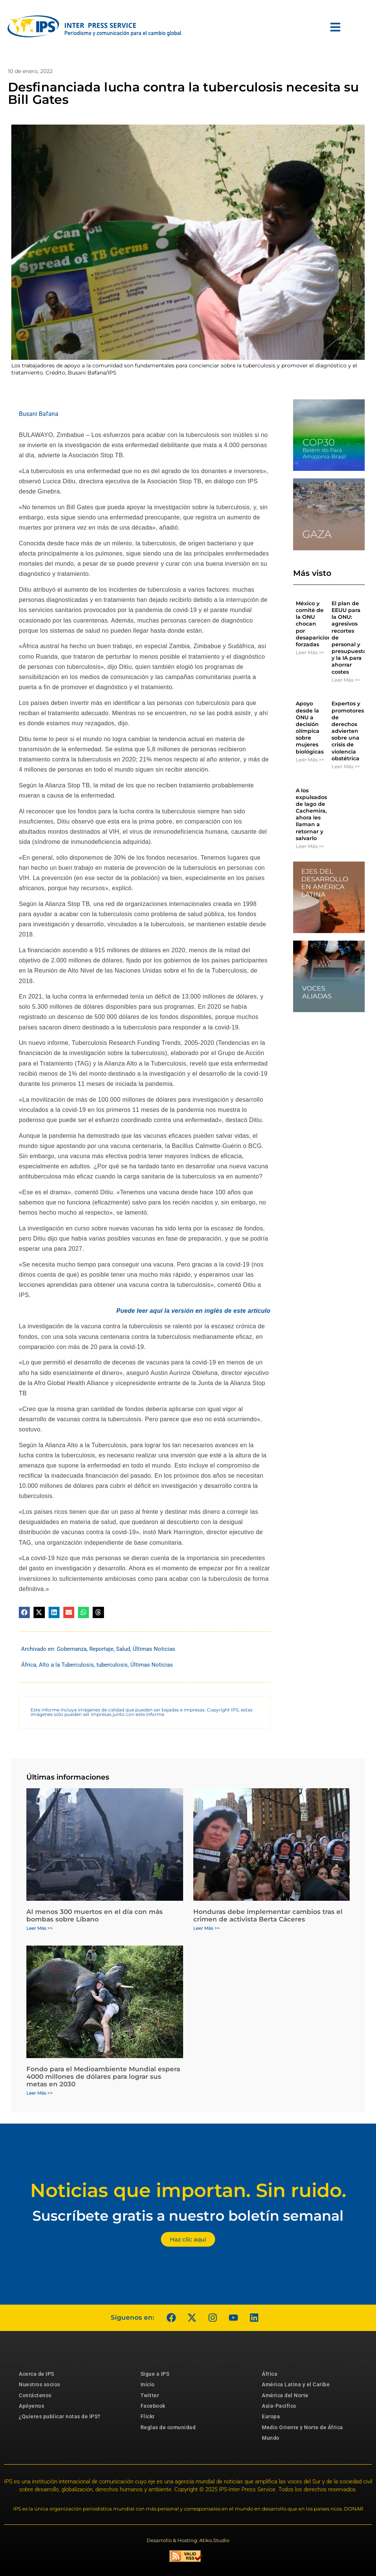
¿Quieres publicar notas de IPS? (60, 2416)
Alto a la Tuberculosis (66, 1664)
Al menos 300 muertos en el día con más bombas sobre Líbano (94, 1915)
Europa (271, 2416)
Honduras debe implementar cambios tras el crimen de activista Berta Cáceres (267, 1915)
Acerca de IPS (36, 2374)
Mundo (271, 2438)
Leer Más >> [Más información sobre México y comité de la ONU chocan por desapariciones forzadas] (310, 652)
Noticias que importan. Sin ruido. (188, 2190)
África (28, 1664)
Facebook (153, 2406)
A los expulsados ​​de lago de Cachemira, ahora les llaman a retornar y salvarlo (311, 814)
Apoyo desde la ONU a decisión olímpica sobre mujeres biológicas (310, 727)
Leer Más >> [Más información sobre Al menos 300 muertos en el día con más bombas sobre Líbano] (39, 1928)
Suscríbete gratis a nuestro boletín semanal (188, 2215)
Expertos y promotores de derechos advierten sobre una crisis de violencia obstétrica (348, 731)
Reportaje (101, 1649)
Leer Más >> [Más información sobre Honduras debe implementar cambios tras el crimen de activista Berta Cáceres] (206, 1928)
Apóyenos (31, 2406)
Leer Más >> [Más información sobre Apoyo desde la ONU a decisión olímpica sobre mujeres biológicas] (310, 760)
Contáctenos (35, 2395)
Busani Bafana (38, 413)
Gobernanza (72, 1649)
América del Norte (285, 2395)
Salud (123, 1649)
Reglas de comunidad (168, 2427)
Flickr (148, 2416)
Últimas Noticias (154, 1649)
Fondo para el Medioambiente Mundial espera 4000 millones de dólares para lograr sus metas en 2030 (103, 2076)
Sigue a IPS (155, 2374)
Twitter (150, 2395)
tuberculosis (112, 1664)
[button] (24, 1612)
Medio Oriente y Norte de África (302, 2427)
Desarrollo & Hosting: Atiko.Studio (188, 2540)
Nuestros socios (39, 2384)
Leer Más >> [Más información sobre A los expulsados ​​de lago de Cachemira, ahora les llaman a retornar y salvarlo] (310, 846)
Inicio (148, 2384)
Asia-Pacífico (279, 2406)
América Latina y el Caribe (296, 2384)
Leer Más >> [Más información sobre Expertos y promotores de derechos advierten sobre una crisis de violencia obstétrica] (346, 766)
